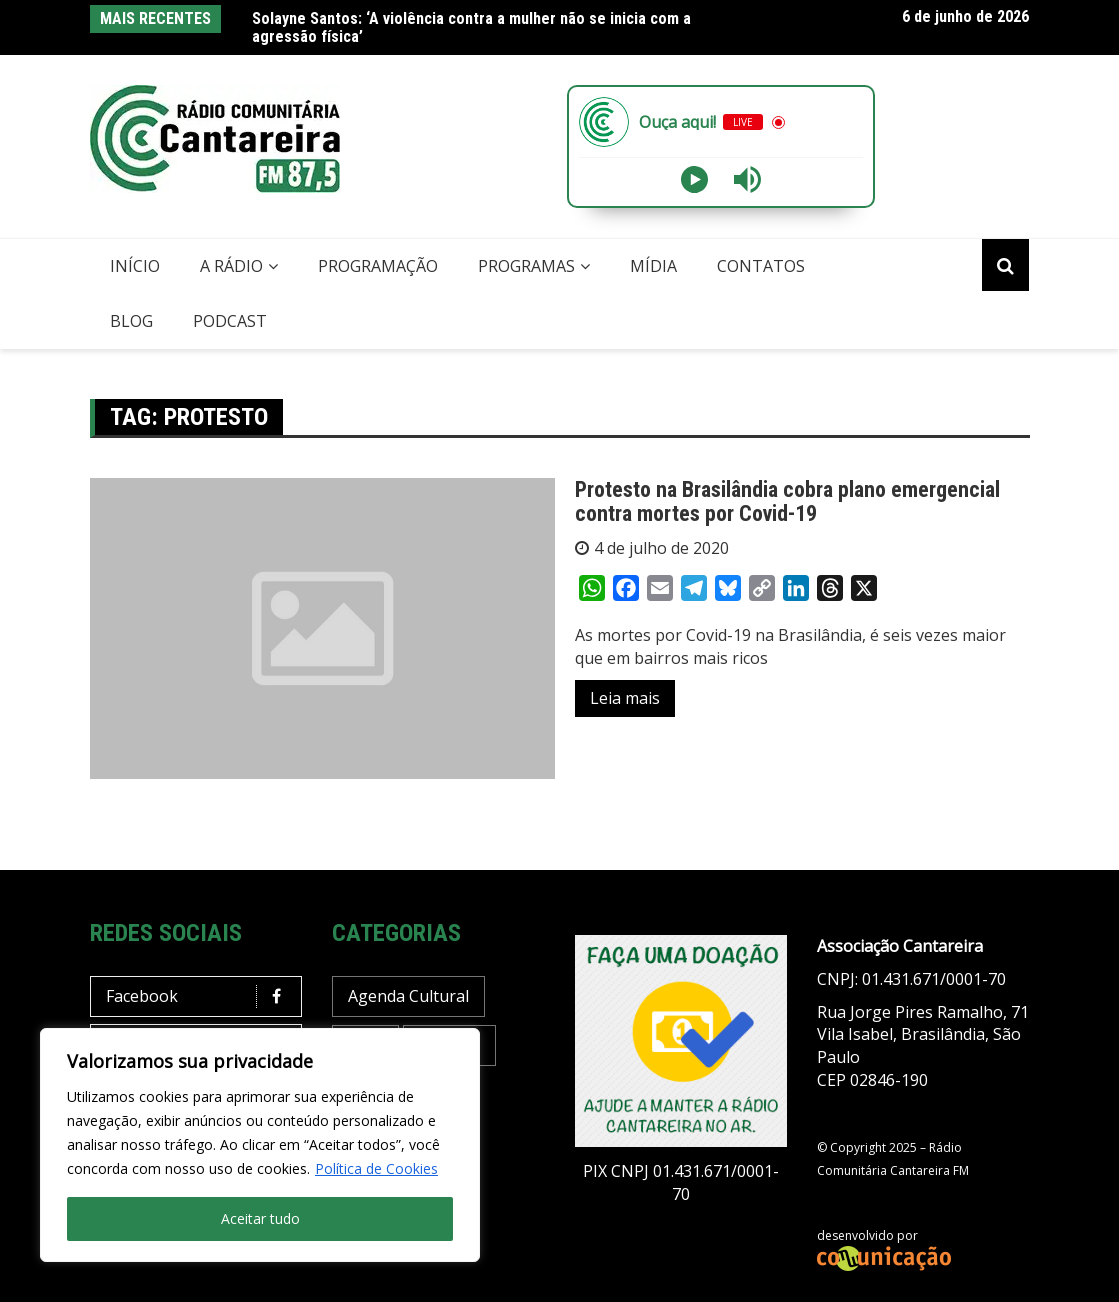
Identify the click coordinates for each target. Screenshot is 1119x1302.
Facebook (201, 996)
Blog (131, 321)
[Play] (694, 179)
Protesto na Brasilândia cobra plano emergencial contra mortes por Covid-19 (787, 501)
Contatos (761, 266)
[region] (260, 1145)
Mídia (653, 266)
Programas (526, 266)
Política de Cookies (376, 1168)
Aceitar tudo (260, 1218)
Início (135, 266)
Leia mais (625, 698)
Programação (378, 266)
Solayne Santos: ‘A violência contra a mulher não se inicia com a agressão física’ (471, 27)
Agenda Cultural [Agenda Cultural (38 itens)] (408, 996)
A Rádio (231, 266)
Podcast (230, 321)
